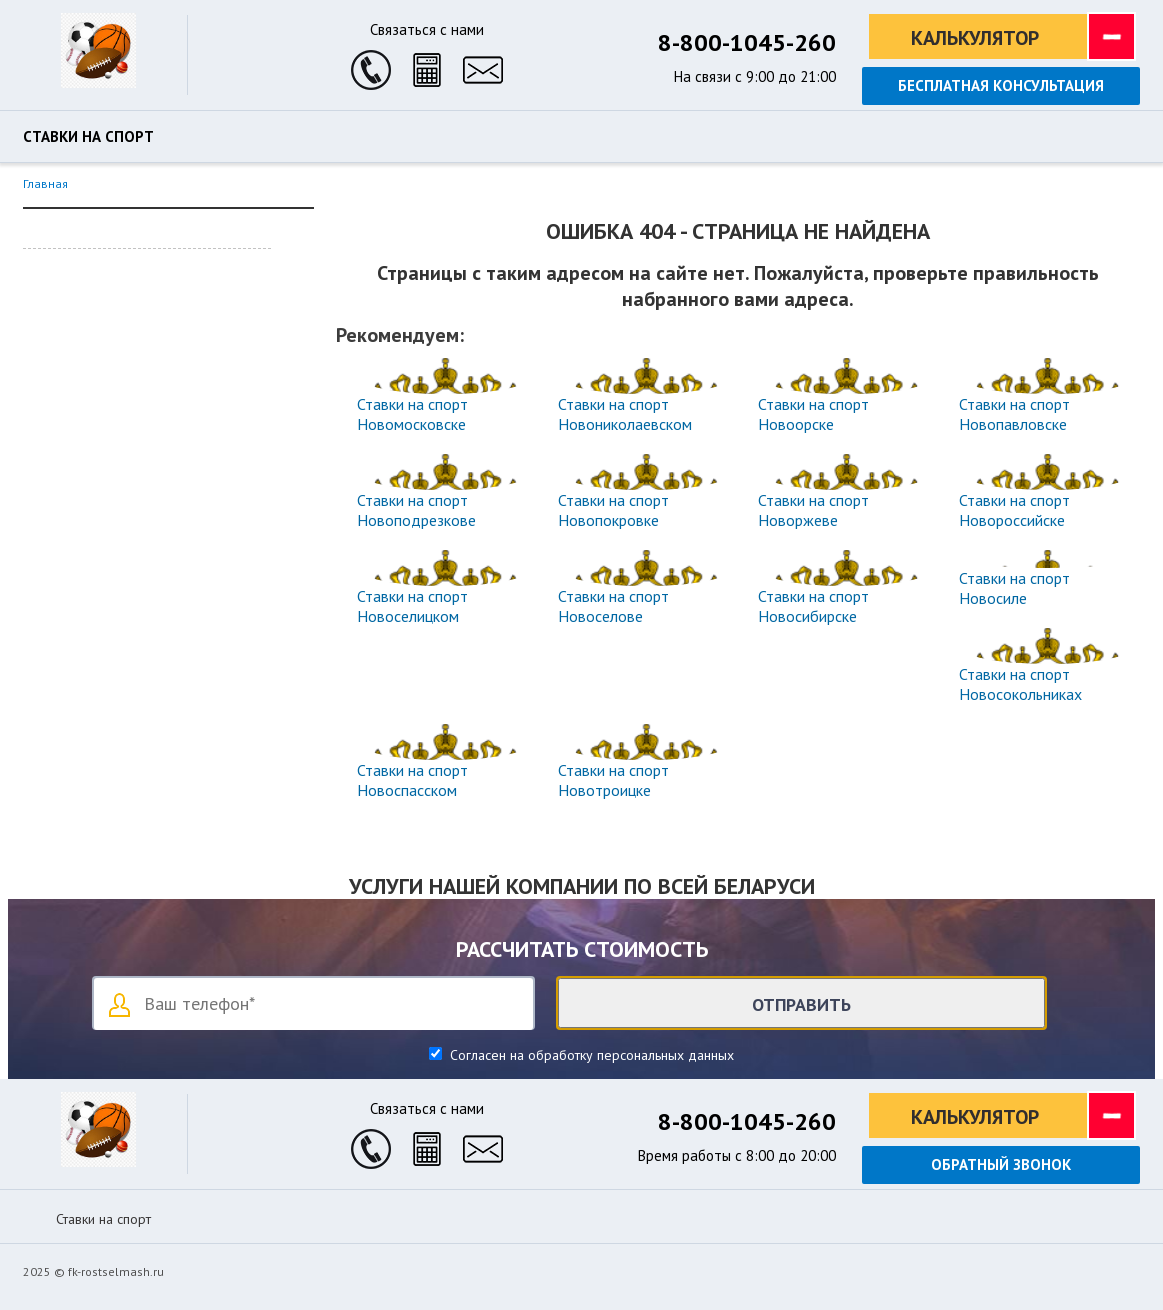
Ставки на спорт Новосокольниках (1020, 684)
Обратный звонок (1001, 1164)
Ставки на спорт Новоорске (813, 414)
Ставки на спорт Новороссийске (1014, 510)
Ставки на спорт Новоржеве (813, 510)
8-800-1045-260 (747, 42)
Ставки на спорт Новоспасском (412, 780)
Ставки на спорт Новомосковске (412, 414)
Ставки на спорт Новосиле (1014, 588)
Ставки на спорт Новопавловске (1014, 414)
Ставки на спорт (88, 137)
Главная (45, 183)
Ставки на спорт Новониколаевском (625, 414)
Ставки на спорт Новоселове (613, 606)
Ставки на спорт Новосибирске (813, 606)
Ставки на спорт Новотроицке (613, 780)
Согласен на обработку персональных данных (590, 1055)
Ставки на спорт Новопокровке (613, 510)
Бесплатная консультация (1001, 85)
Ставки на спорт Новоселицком (412, 606)
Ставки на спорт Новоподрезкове (416, 510)
